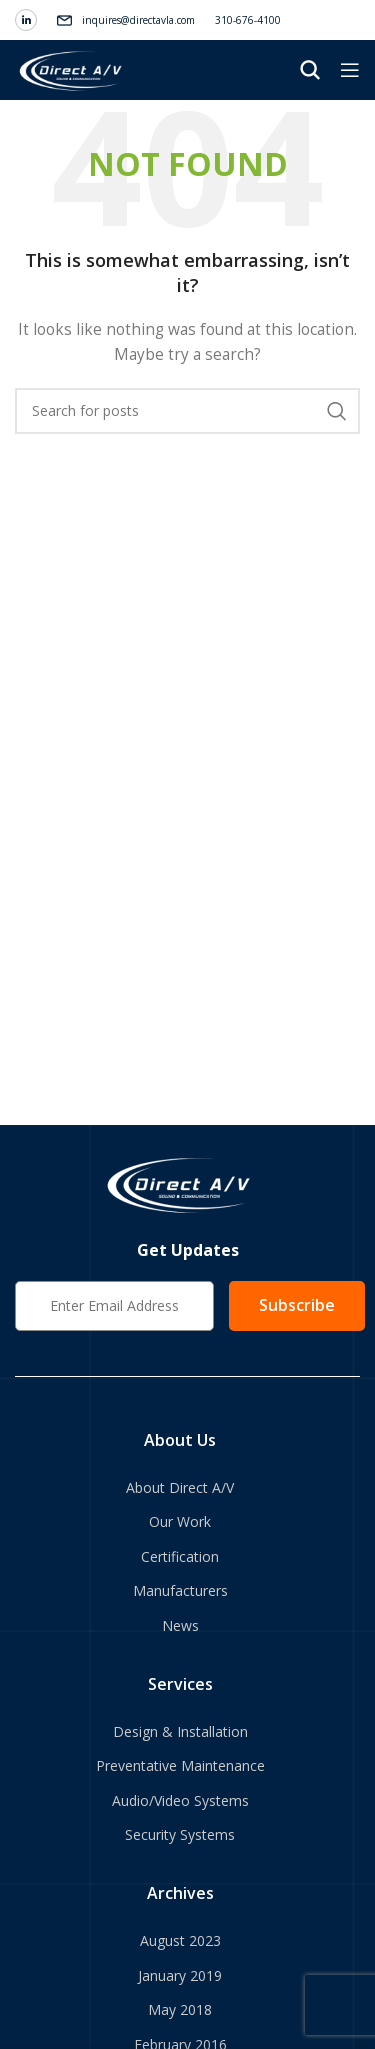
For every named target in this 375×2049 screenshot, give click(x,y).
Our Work (180, 1521)
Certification (180, 1556)
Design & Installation (180, 1731)
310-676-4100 (248, 20)
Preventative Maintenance (180, 1765)
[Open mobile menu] (350, 70)
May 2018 (180, 2009)
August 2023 (180, 1940)
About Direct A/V (180, 1487)
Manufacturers (180, 1590)
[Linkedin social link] (26, 20)
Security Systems (180, 1834)
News (180, 1625)
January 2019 (180, 1975)
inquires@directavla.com (138, 20)
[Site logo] (72, 68)
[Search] (310, 70)
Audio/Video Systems (180, 1800)
